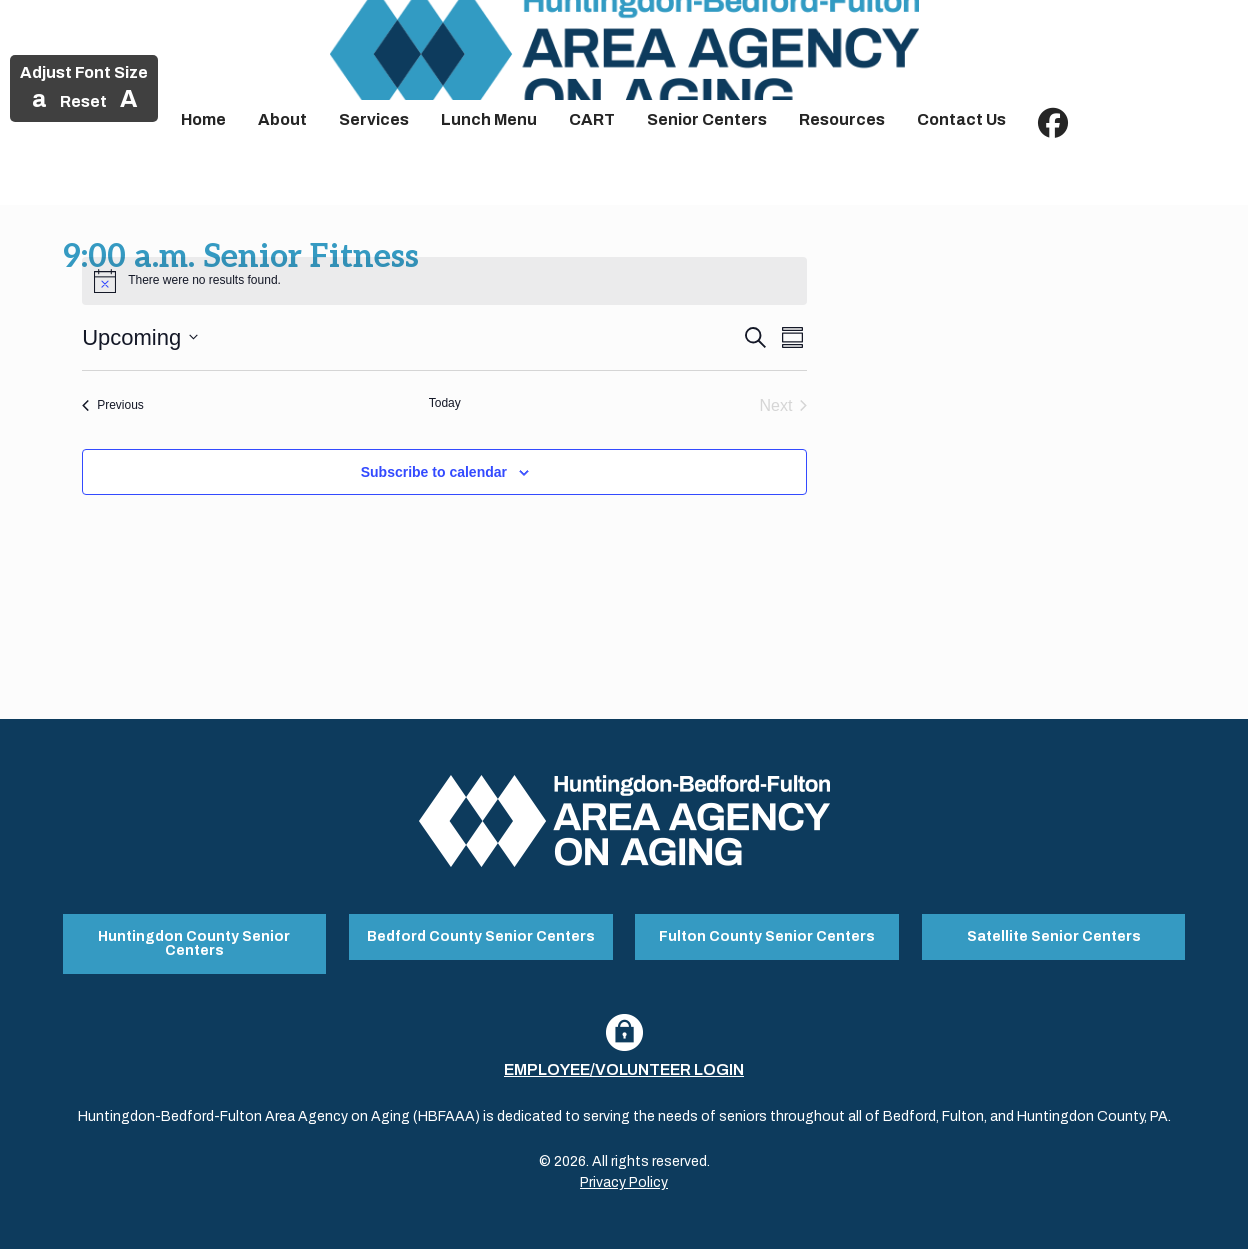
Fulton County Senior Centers (767, 936)
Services (374, 119)
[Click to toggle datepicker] (140, 337)
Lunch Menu (489, 119)
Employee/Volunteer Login (624, 1069)
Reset (83, 101)
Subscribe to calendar (434, 472)
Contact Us (961, 119)
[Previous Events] (113, 406)
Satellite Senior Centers (1054, 936)
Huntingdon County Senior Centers (194, 943)
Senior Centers (707, 119)
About (282, 119)
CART (592, 119)
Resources (842, 119)
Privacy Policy (624, 1182)
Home (203, 119)
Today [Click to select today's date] (445, 403)
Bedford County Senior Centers (481, 936)
